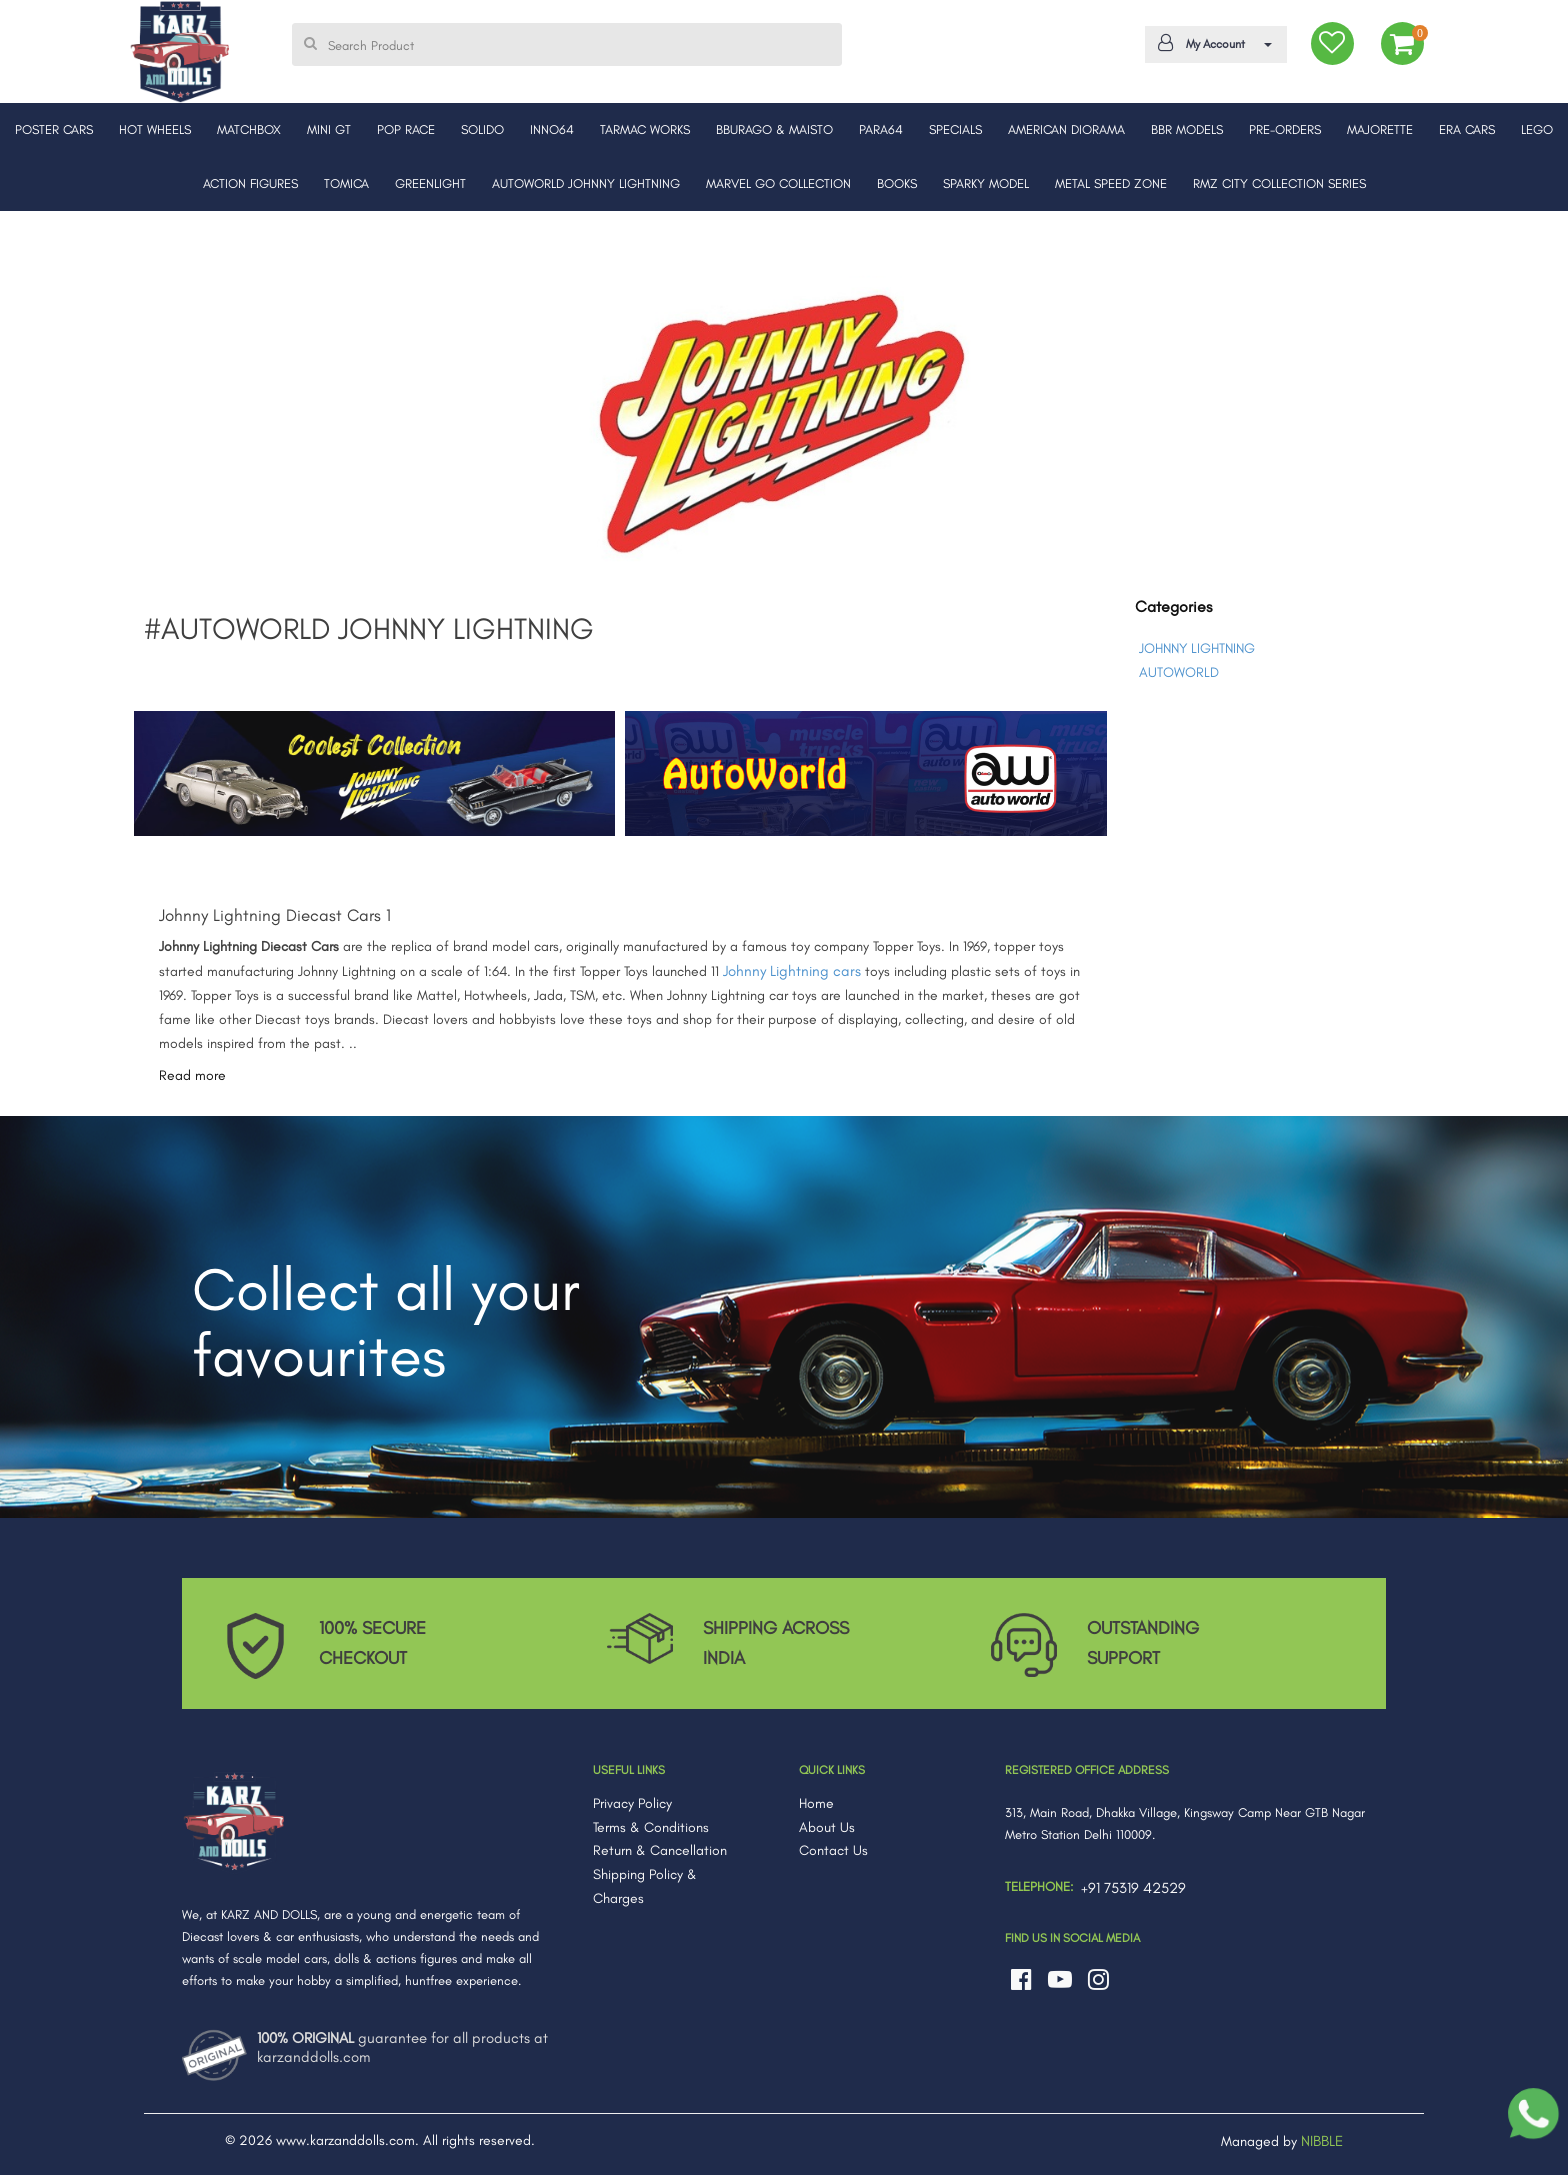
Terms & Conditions (651, 1827)
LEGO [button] (1537, 129)
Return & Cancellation (660, 1850)
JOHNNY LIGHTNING (1197, 648)
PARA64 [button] (881, 129)
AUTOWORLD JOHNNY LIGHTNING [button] (586, 183)
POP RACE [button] (406, 129)
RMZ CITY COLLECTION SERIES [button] (1279, 183)
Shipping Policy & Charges (645, 1886)
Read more (192, 1075)
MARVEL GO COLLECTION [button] (778, 183)
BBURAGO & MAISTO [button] (774, 129)
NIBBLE (1322, 2141)
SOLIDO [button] (482, 129)
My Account (1212, 43)
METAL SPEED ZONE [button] (1111, 183)
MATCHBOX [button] (249, 129)
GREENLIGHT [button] (430, 183)
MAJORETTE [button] (1380, 129)
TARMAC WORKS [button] (645, 129)
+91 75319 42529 (1133, 1888)
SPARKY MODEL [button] (986, 183)
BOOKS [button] (897, 183)
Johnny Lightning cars (792, 971)
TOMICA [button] (346, 183)
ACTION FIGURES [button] (250, 183)
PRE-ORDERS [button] (1285, 129)
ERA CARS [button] (1467, 129)
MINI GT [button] (329, 129)
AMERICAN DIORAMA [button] (1066, 129)
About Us (827, 1827)
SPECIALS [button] (955, 129)
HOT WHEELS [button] (155, 129)
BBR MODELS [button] (1187, 129)
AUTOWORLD (1179, 672)
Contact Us (833, 1850)
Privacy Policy (632, 1803)
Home (816, 1803)
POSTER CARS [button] (54, 129)
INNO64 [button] (552, 129)
